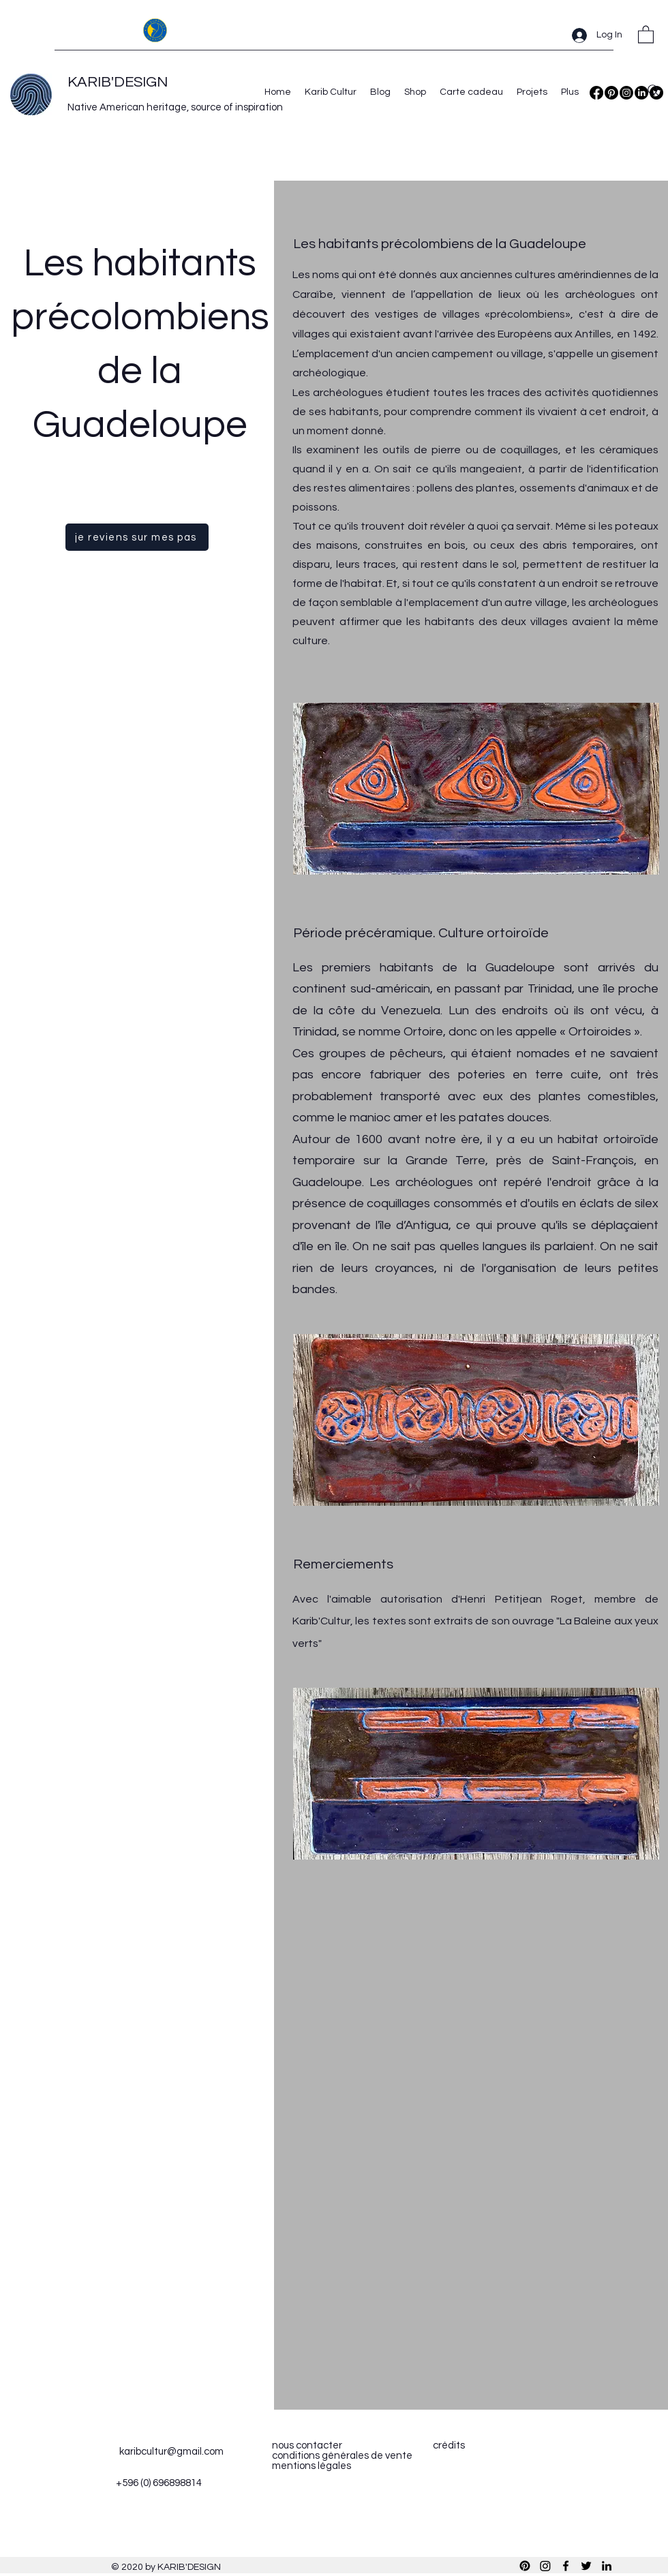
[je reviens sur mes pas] (137, 537)
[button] (646, 34)
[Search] (653, 90)
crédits (449, 2445)
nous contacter (307, 2445)
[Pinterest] (611, 93)
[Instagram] (626, 93)
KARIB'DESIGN (117, 82)
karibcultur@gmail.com (171, 2451)
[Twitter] (586, 2566)
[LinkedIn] (606, 2566)
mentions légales (311, 2466)
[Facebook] (596, 93)
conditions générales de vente (342, 2456)
